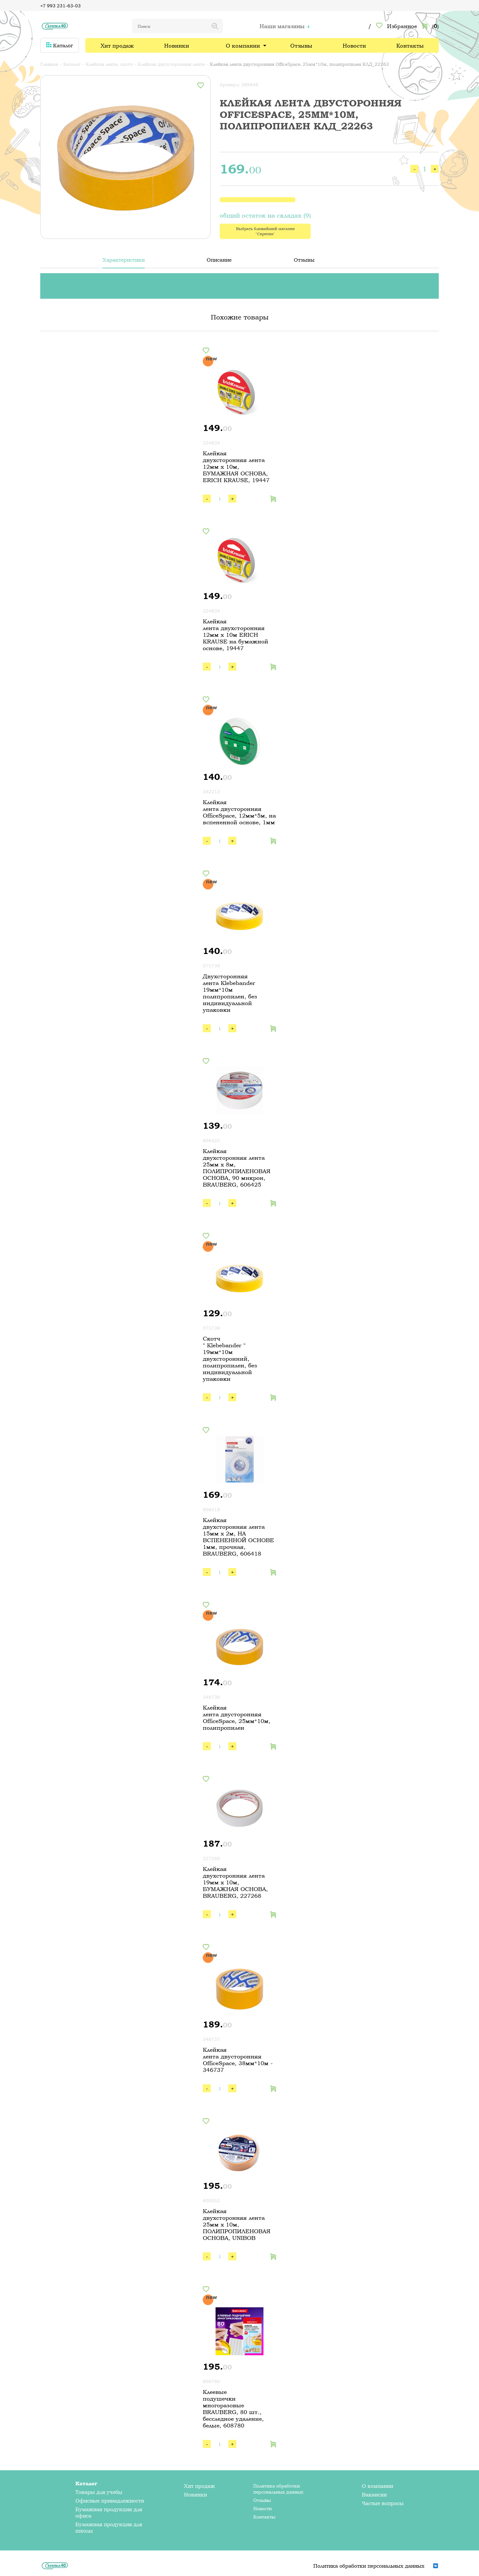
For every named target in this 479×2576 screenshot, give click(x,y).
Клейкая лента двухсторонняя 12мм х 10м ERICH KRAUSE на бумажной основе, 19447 (235, 634)
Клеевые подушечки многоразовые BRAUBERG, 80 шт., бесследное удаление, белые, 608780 (233, 2408)
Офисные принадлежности (109, 2500)
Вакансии (374, 2494)
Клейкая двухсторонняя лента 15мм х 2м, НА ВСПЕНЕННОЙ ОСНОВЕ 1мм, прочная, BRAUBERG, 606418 (238, 1537)
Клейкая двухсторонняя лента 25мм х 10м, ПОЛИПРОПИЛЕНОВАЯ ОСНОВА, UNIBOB (236, 2224)
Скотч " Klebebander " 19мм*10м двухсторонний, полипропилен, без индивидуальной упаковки (230, 1358)
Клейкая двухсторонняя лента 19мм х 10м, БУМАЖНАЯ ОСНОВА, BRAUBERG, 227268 (235, 1882)
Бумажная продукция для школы (108, 2527)
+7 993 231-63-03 (60, 6)
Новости (354, 45)
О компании (243, 45)
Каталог (59, 45)
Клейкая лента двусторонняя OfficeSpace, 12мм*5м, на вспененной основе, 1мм (239, 812)
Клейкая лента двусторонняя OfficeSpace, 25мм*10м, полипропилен (236, 1717)
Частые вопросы (383, 2503)
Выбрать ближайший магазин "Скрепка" (265, 231)
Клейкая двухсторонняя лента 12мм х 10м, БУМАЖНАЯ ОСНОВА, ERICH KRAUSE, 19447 (236, 466)
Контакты (410, 45)
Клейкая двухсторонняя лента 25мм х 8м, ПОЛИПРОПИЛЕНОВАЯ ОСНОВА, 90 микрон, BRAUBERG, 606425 (236, 1168)
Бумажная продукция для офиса (108, 2512)
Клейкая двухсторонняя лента (171, 64)
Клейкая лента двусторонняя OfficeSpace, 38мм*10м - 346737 (238, 2059)
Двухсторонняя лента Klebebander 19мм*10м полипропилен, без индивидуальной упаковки (230, 993)
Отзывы (301, 45)
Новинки (176, 45)
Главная (49, 64)
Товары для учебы (98, 2492)
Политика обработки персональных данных (278, 2489)
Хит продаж (117, 45)
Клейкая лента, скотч (109, 64)
